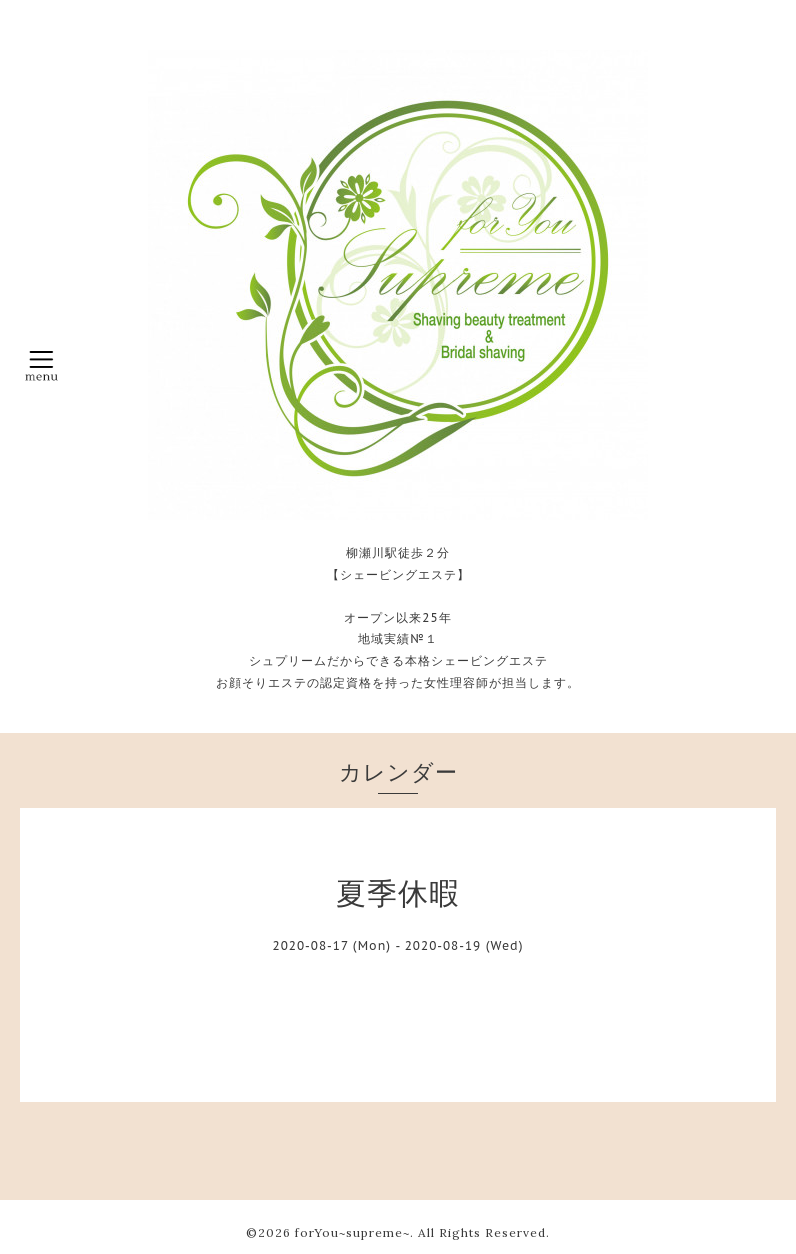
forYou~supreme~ (352, 1232)
